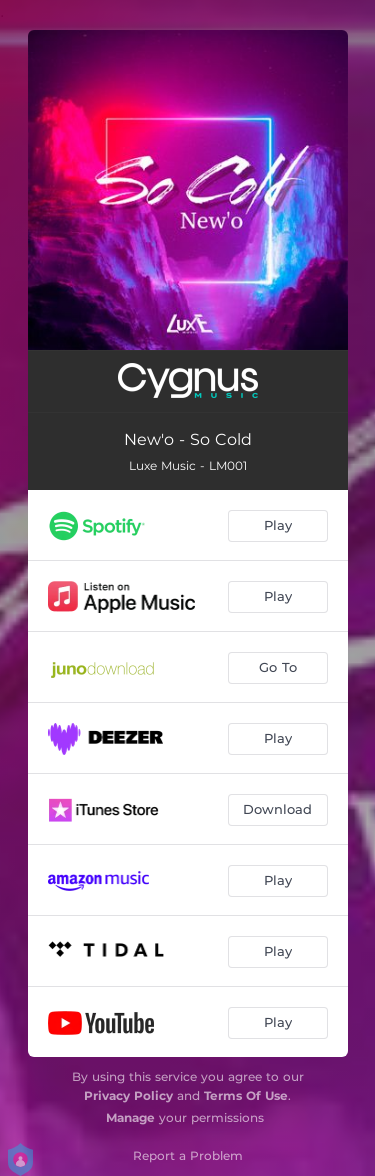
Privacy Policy (128, 1095)
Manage (130, 1117)
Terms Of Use (246, 1095)
